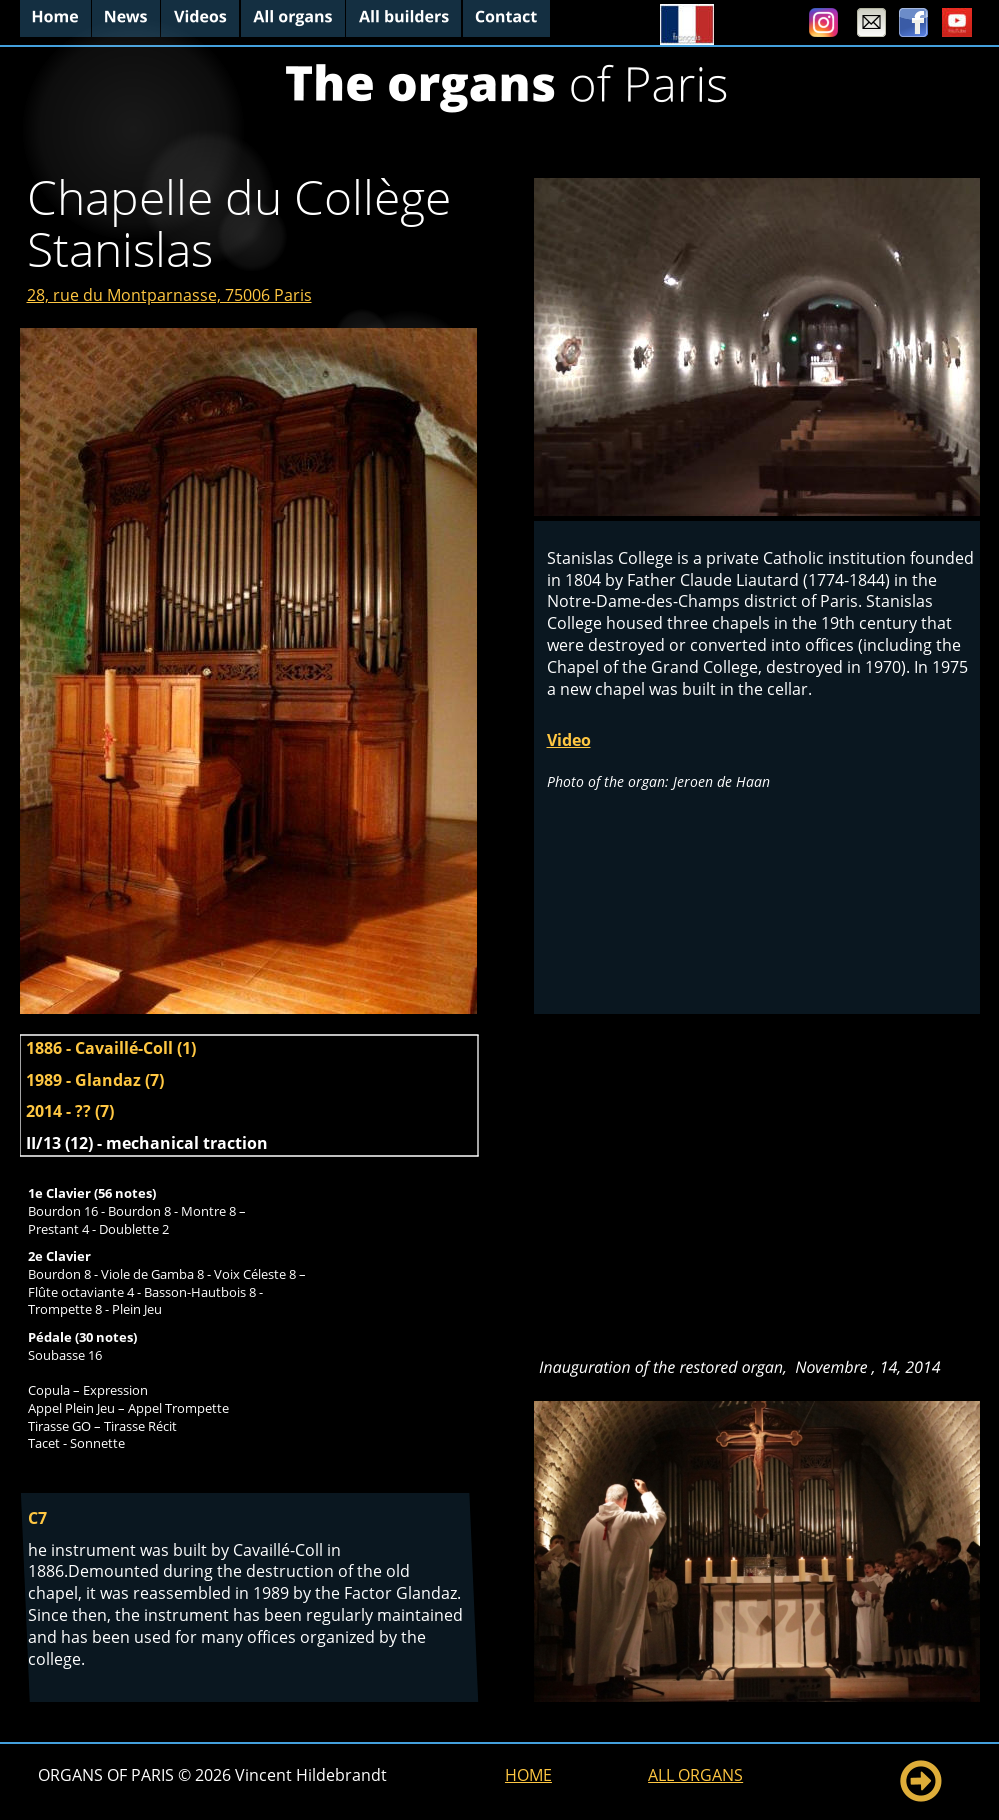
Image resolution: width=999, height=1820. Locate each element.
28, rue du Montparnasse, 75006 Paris (169, 295)
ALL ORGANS (695, 1775)
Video (569, 740)
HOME (528, 1775)
